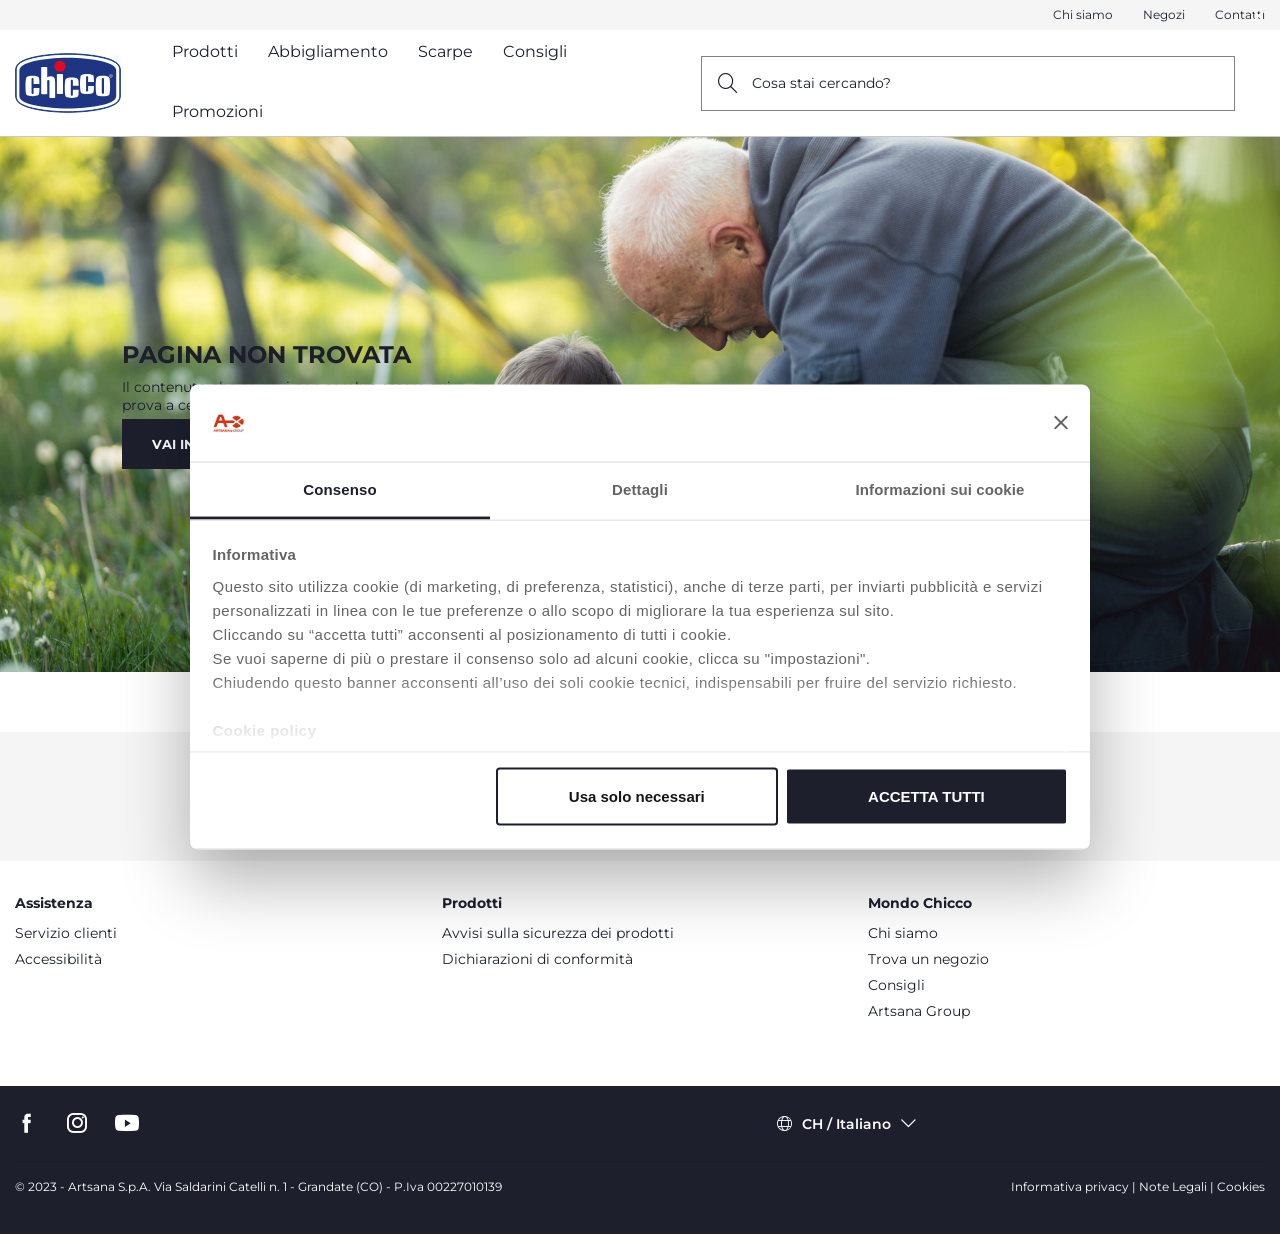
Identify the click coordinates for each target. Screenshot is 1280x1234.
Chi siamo (1083, 14)
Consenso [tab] (339, 488)
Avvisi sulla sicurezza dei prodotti (558, 933)
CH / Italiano (846, 1124)
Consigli (896, 985)
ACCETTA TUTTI (926, 796)
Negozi (1164, 14)
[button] (1259, 16)
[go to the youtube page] (127, 1123)
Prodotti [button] (205, 51)
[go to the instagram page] (77, 1123)
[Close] (1259, 15)
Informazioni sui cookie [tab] (940, 488)
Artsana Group (919, 1011)
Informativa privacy (1070, 1186)
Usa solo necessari (637, 796)
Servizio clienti (66, 933)
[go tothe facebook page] (27, 1123)
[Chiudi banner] (1061, 423)
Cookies (1241, 1186)
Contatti (1240, 14)
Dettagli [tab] (640, 488)
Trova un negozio (928, 959)
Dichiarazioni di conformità (537, 959)
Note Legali (1173, 1186)
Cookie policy (265, 729)
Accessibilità (58, 959)
